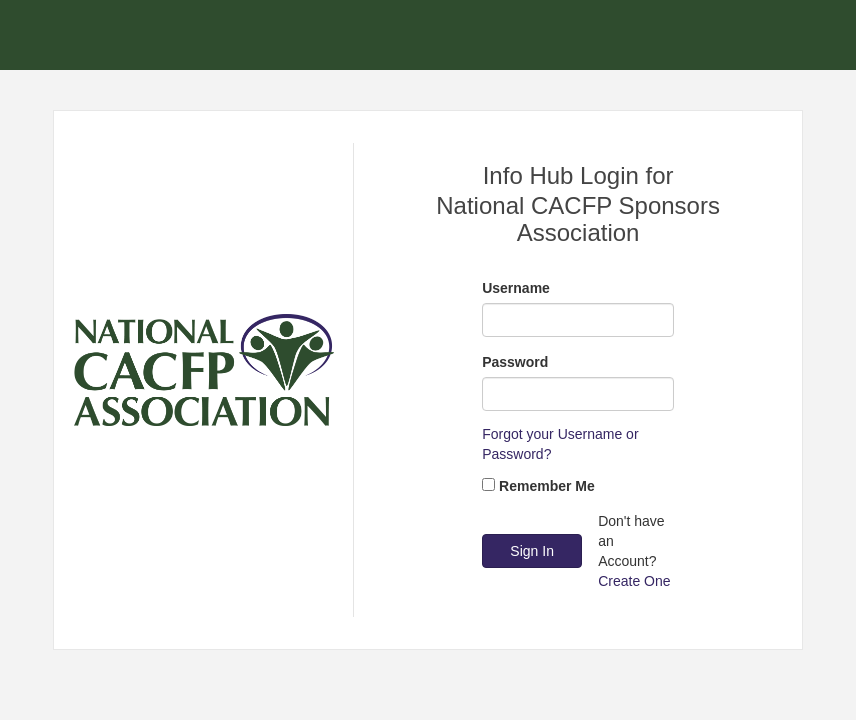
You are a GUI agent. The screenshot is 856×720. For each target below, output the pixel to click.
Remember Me (547, 486)
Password (515, 362)
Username (516, 288)
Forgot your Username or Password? (560, 444)
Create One (634, 581)
